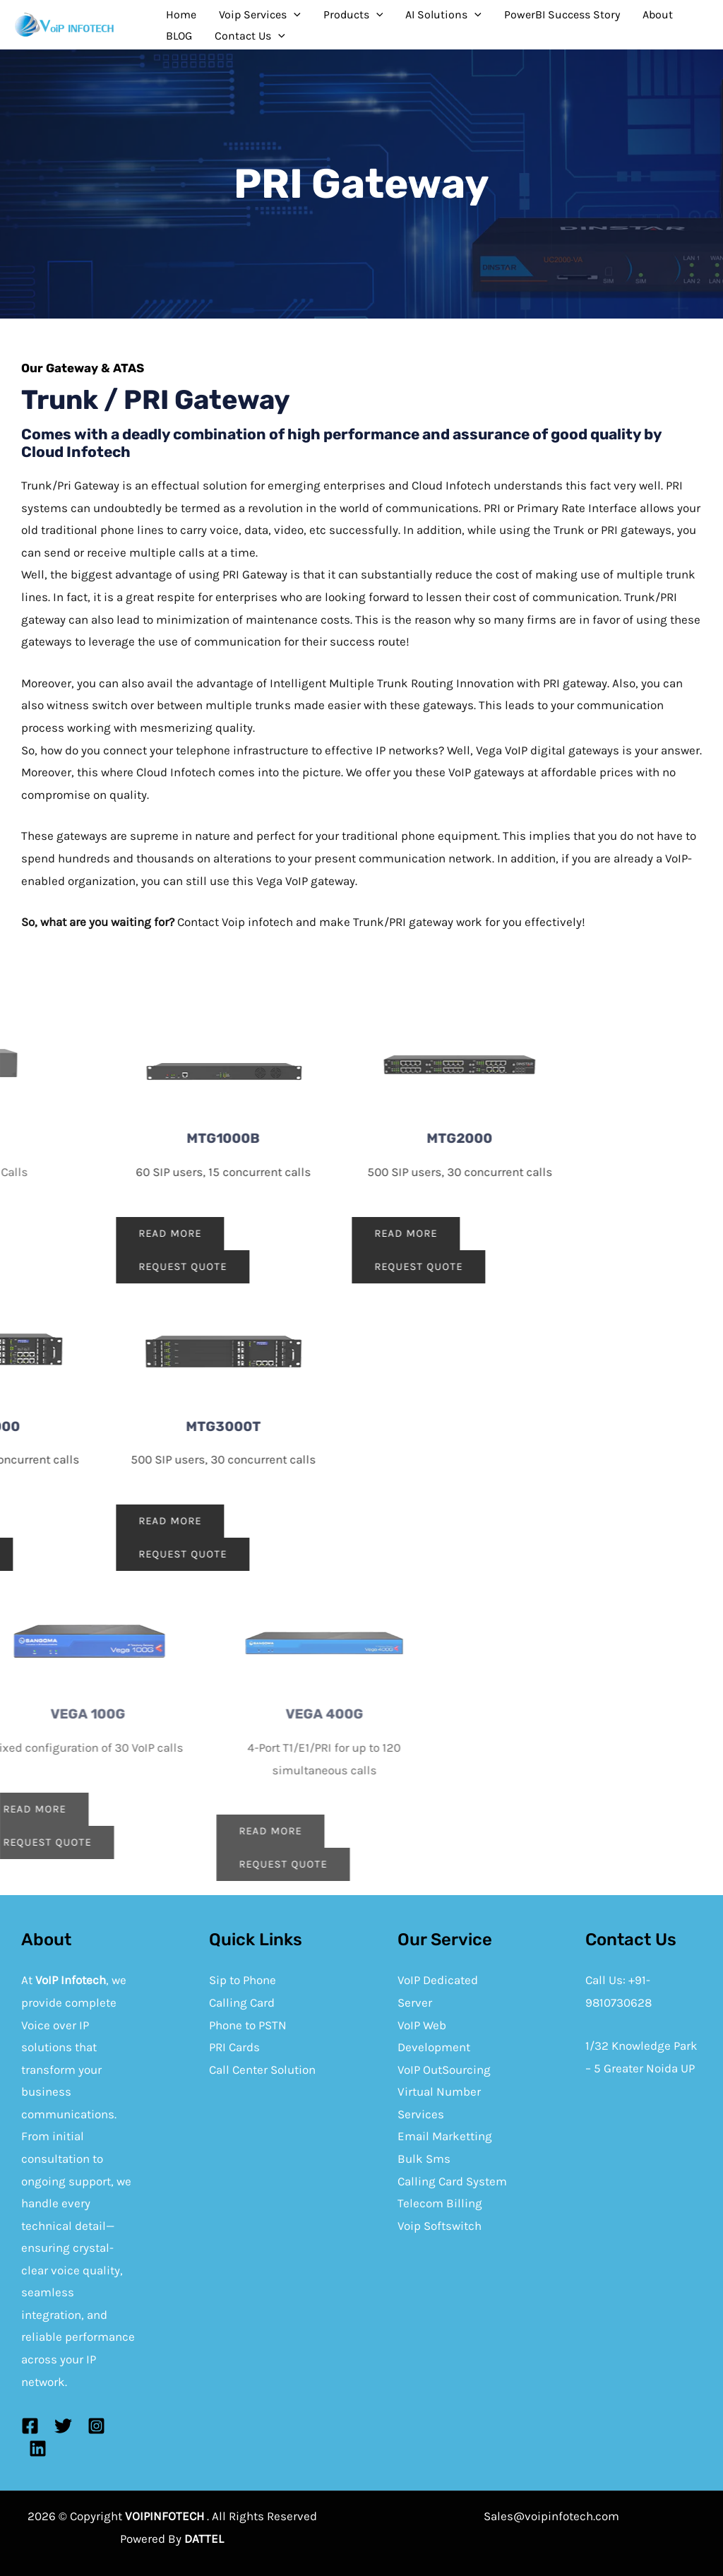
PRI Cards (234, 2047)
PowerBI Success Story (562, 14)
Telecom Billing (440, 2203)
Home (181, 14)
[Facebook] (30, 2426)
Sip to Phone (242, 1980)
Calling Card (242, 2002)
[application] (294, 14)
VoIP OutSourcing (444, 2069)
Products (353, 14)
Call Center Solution (262, 2069)
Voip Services (260, 14)
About (658, 14)
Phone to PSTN (248, 2025)
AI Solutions (443, 14)
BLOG (179, 35)
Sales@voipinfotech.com (551, 2516)
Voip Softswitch (440, 2226)
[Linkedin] (38, 2448)
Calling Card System (452, 2181)
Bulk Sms (424, 2158)
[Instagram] (96, 2426)
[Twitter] (63, 2426)
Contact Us (250, 36)
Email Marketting (445, 2136)
